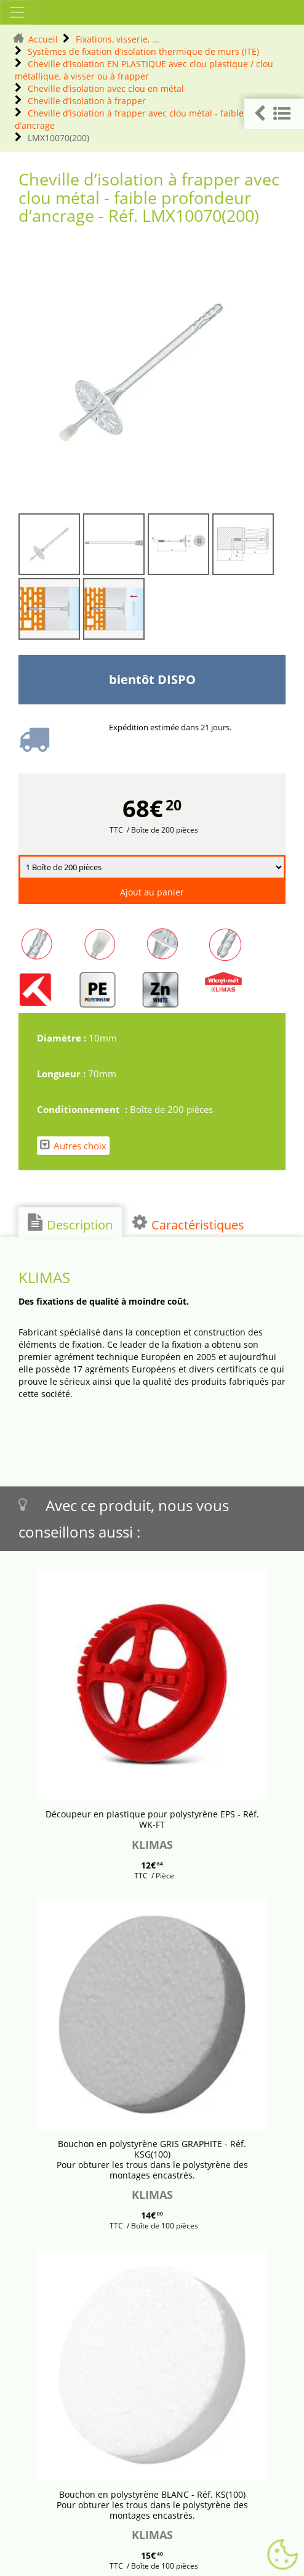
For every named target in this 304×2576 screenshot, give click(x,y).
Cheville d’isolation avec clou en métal (106, 88)
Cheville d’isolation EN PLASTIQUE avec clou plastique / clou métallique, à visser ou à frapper (144, 70)
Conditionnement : (83, 1109)
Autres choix (73, 1145)
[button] (274, 114)
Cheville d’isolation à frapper (87, 101)
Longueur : (62, 1073)
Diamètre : (63, 1038)
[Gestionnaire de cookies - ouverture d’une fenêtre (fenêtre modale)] (282, 2555)
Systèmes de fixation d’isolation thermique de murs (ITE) (143, 51)
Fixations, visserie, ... (117, 39)
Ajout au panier (152, 892)
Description (70, 1223)
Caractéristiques (188, 1223)
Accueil (43, 39)
